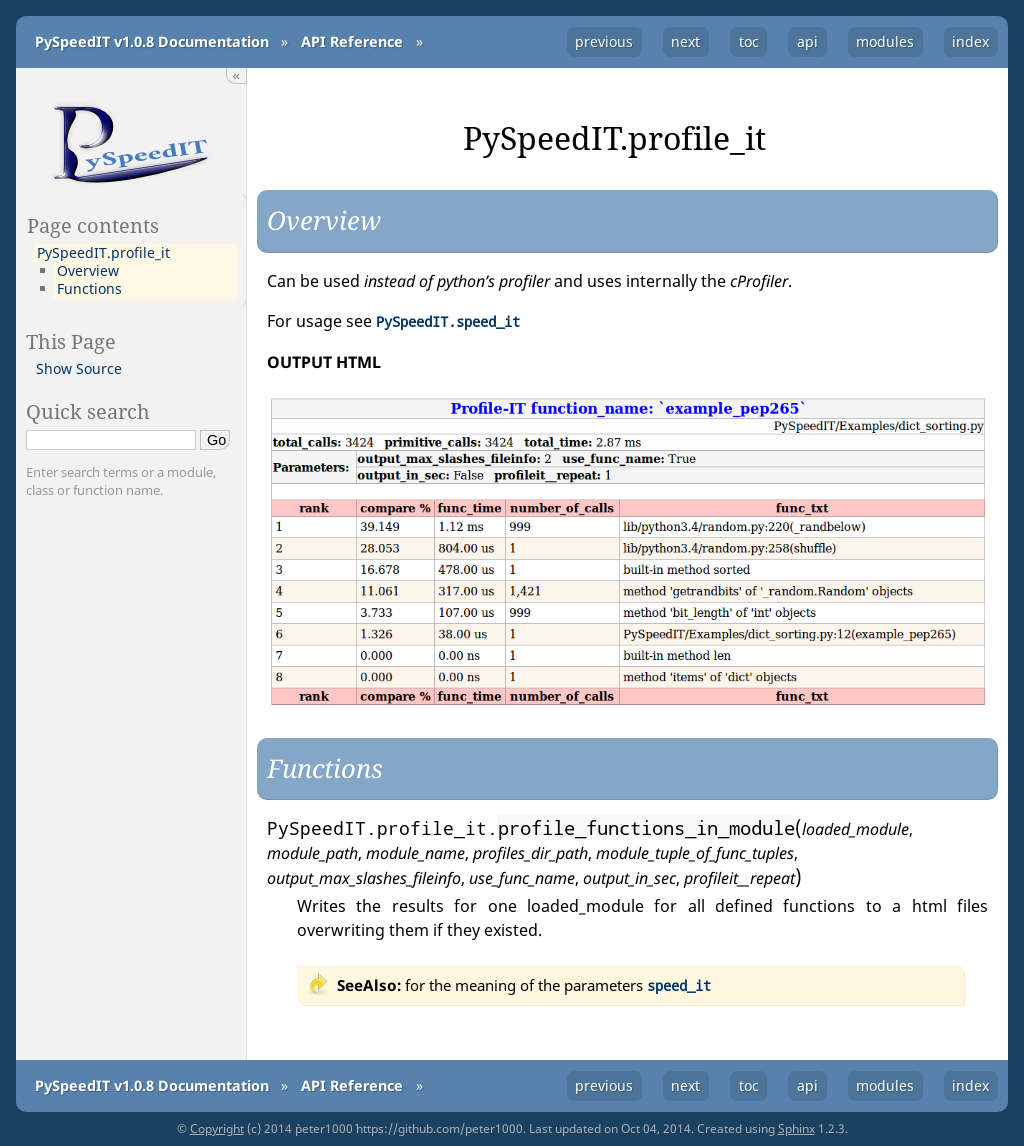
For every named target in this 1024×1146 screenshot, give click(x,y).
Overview (88, 271)
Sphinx (796, 1128)
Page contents (93, 225)
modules (885, 41)
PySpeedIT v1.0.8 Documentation (152, 41)
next (685, 41)
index (970, 41)
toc (749, 41)
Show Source (79, 368)
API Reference (352, 41)
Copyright (217, 1128)
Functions (89, 289)
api (807, 41)
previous (604, 41)
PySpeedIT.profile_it (103, 253)
